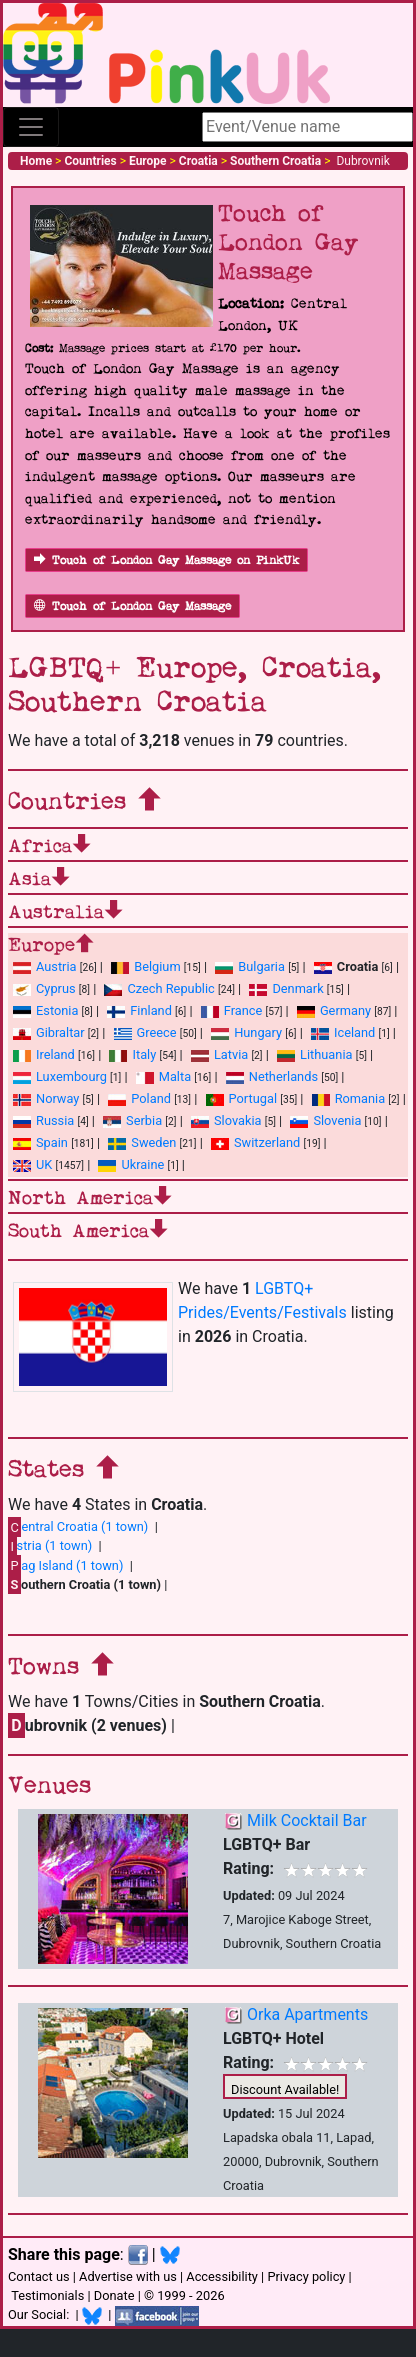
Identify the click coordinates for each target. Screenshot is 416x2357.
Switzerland (255, 1142)
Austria (45, 966)
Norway (46, 1098)
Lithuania (314, 1054)
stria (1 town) (50, 1546)
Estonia (45, 1010)
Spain (40, 1142)
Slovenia (325, 1120)
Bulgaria (250, 966)
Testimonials (47, 2295)
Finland (139, 1010)
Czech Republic (159, 988)
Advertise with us (128, 2276)
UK (32, 1164)
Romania (349, 1098)
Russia (43, 1120)
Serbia (132, 1120)
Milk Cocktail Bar (307, 1820)
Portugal (241, 1098)
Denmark (286, 988)
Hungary (246, 1032)
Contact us (39, 2276)
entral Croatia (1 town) (78, 1527)
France (232, 1010)
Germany (334, 1010)
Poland (139, 1098)
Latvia (219, 1054)
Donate (114, 2295)
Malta (163, 1076)
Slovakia (226, 1120)
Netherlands (272, 1076)
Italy (132, 1054)
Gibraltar (49, 1032)
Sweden (142, 1142)
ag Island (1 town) (65, 1565)
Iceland (343, 1032)
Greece (145, 1032)
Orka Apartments (307, 2014)
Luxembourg (60, 1076)
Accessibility (222, 2276)
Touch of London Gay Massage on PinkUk (166, 560)
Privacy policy (306, 2276)
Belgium (145, 966)
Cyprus (44, 988)
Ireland (44, 1054)
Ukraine (131, 1164)
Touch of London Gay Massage (132, 606)
